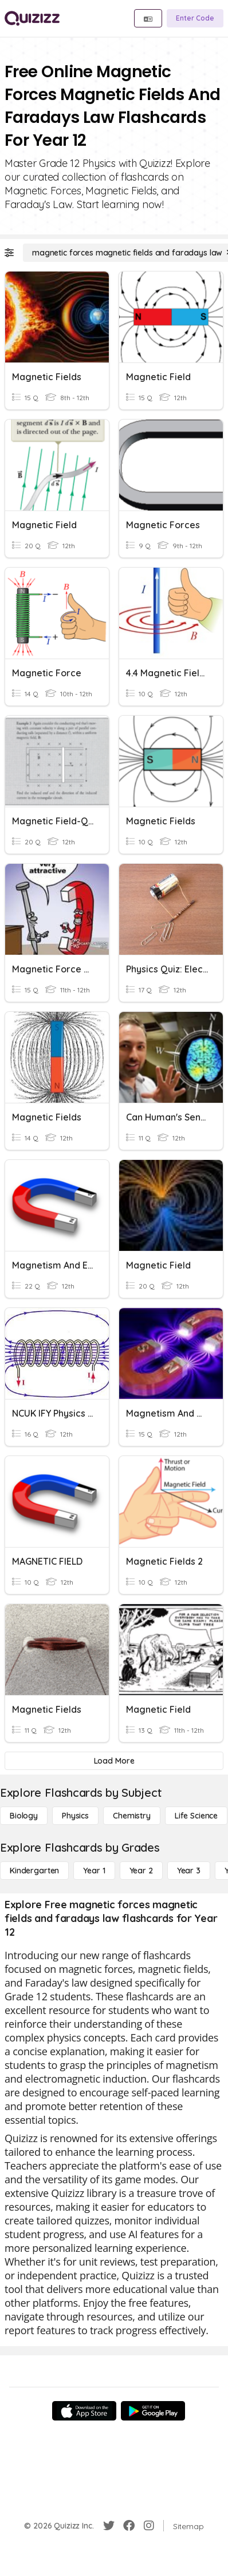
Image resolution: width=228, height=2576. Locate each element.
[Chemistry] (131, 1816)
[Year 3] (188, 1870)
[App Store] (84, 2411)
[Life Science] (196, 1816)
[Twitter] (109, 2526)
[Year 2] (141, 1870)
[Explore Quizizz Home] (32, 18)
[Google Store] (153, 2411)
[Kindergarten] (34, 1870)
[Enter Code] (195, 18)
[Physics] (75, 1816)
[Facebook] (129, 2526)
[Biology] (24, 1816)
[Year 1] (94, 1870)
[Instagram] (149, 2526)
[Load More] (114, 1761)
